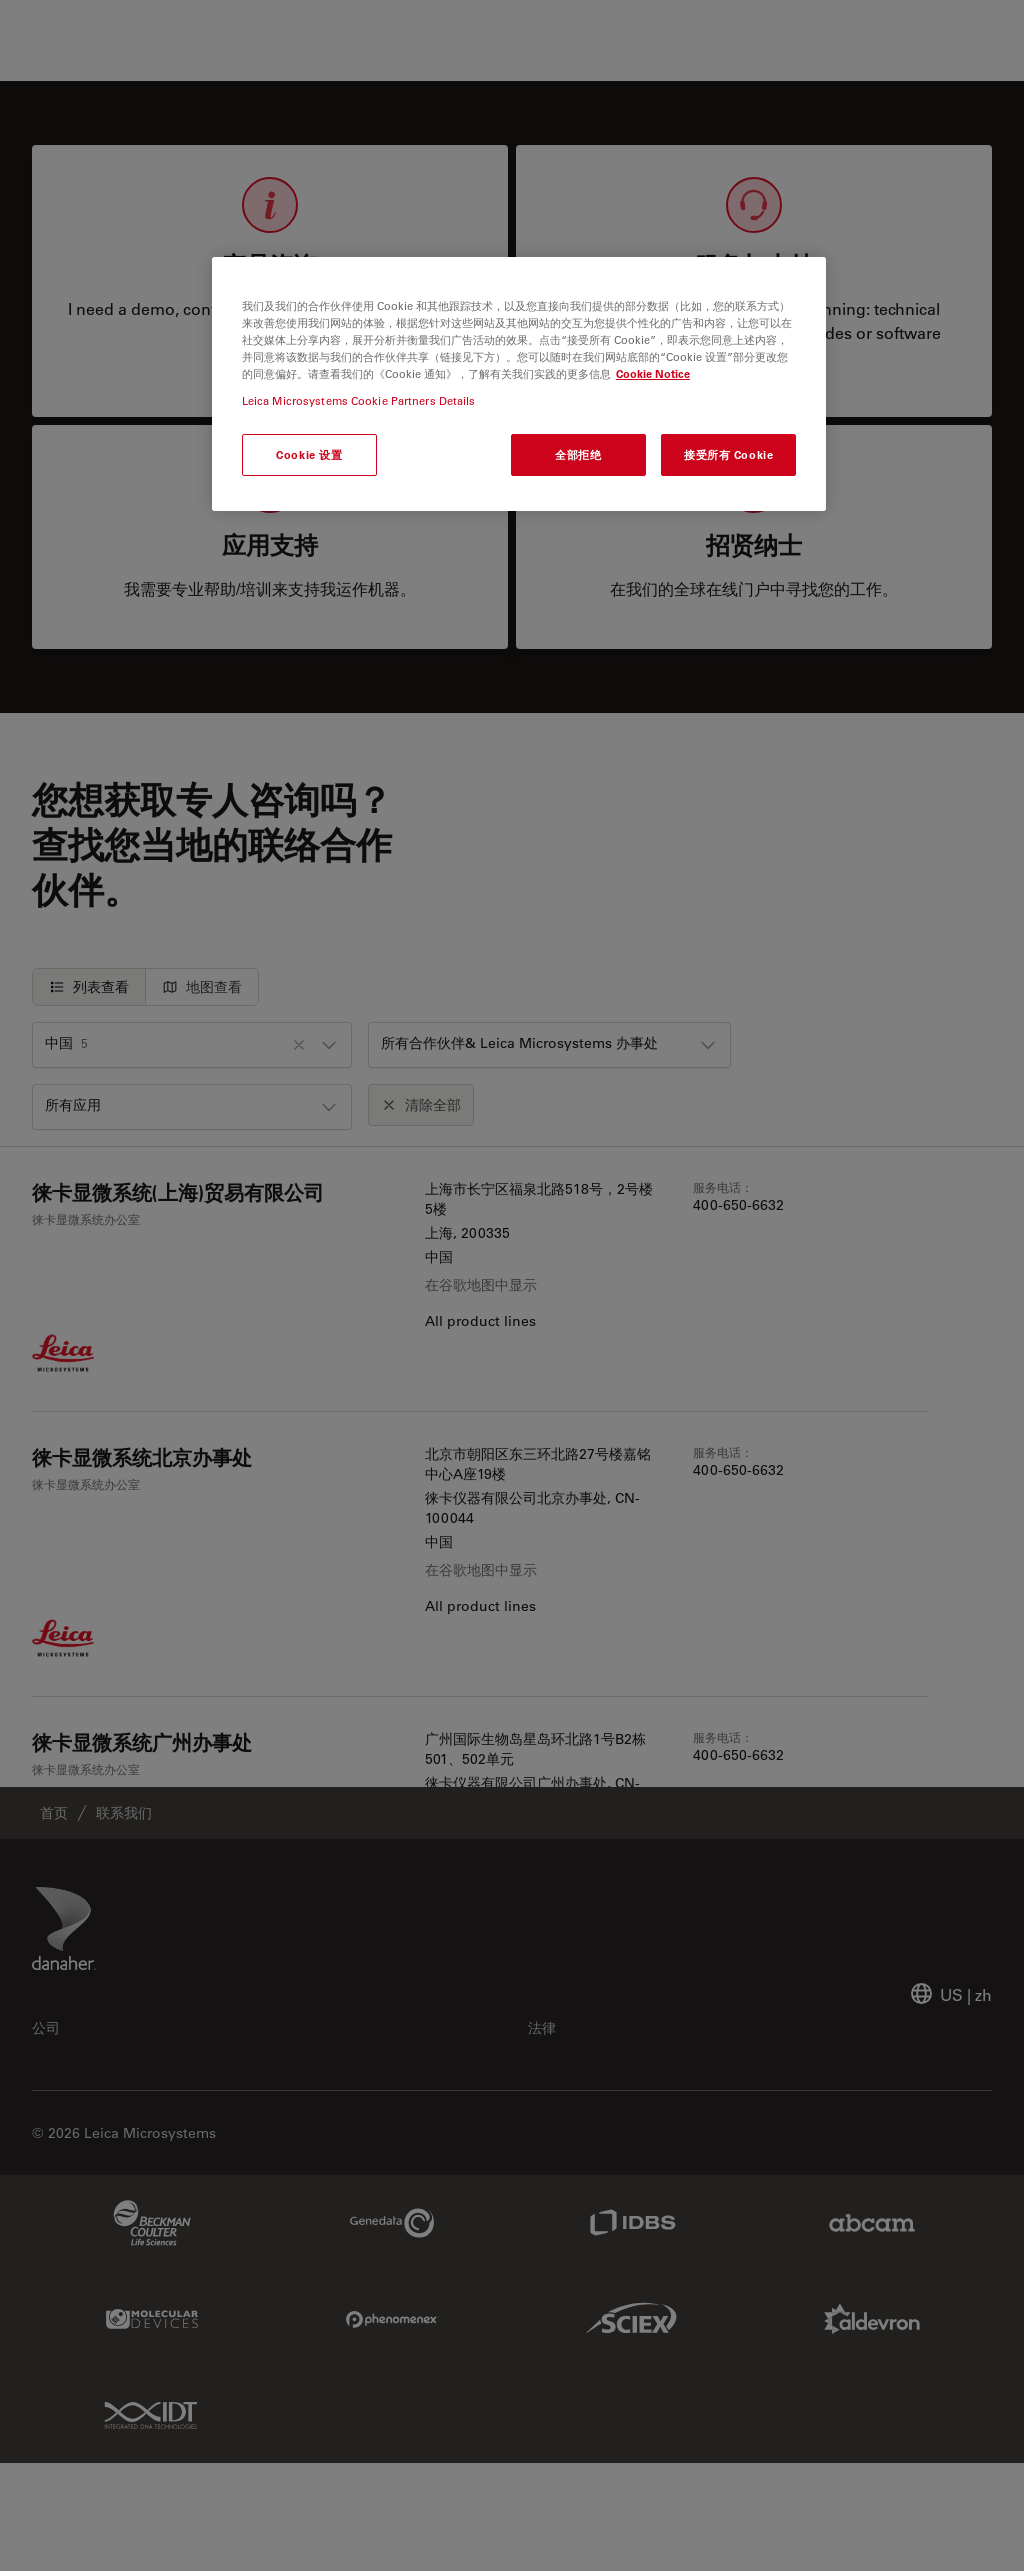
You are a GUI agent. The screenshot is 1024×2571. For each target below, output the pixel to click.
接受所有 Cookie (728, 454)
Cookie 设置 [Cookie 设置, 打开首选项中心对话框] (309, 454)
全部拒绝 (578, 454)
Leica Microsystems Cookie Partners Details (359, 400)
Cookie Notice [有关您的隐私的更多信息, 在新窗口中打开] (653, 373)
